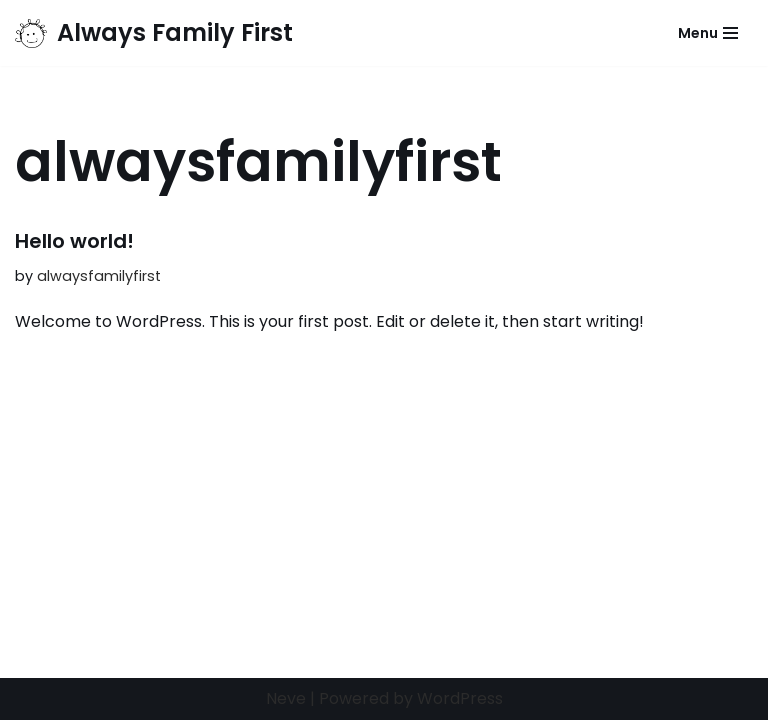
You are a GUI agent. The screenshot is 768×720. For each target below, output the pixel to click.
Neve (286, 698)
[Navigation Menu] (708, 33)
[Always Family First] (154, 33)
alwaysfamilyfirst (99, 276)
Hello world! (74, 241)
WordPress (460, 698)
